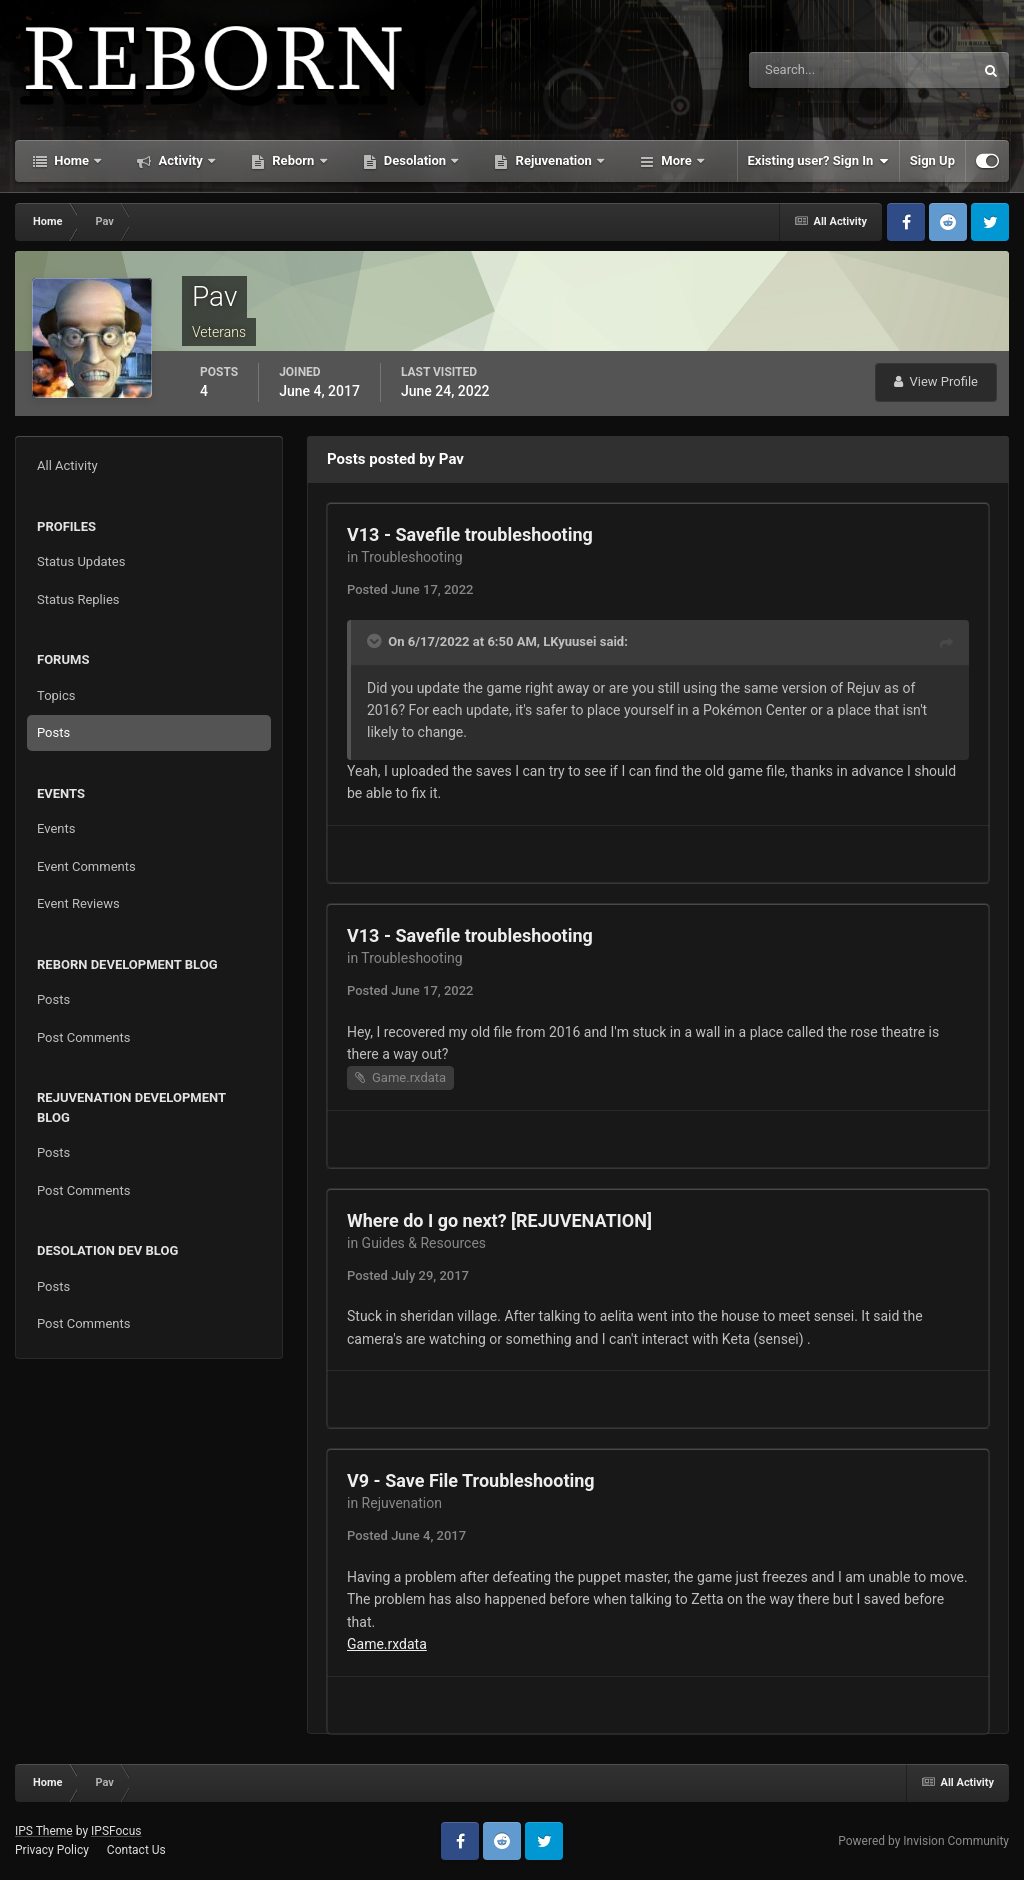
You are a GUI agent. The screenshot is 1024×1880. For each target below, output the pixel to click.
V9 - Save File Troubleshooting (471, 1480)
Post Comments (83, 1037)
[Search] (800, 70)
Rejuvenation (553, 160)
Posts (53, 732)
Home (71, 160)
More (676, 160)
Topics (56, 695)
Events (56, 828)
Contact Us (136, 1850)
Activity (180, 160)
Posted (410, 589)
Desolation (415, 160)
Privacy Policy (52, 1850)
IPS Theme (44, 1831)
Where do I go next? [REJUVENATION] (499, 1220)
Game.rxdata (409, 1077)
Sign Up (932, 160)
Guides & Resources (424, 1243)
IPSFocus (116, 1831)
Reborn (293, 160)
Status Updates (81, 561)
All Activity (67, 465)
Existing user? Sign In (818, 161)
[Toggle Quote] (376, 641)
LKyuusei (569, 641)
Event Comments (86, 866)
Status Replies (78, 599)
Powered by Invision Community (923, 1841)
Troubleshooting (411, 557)
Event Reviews (78, 903)
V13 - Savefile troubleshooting (470, 534)
